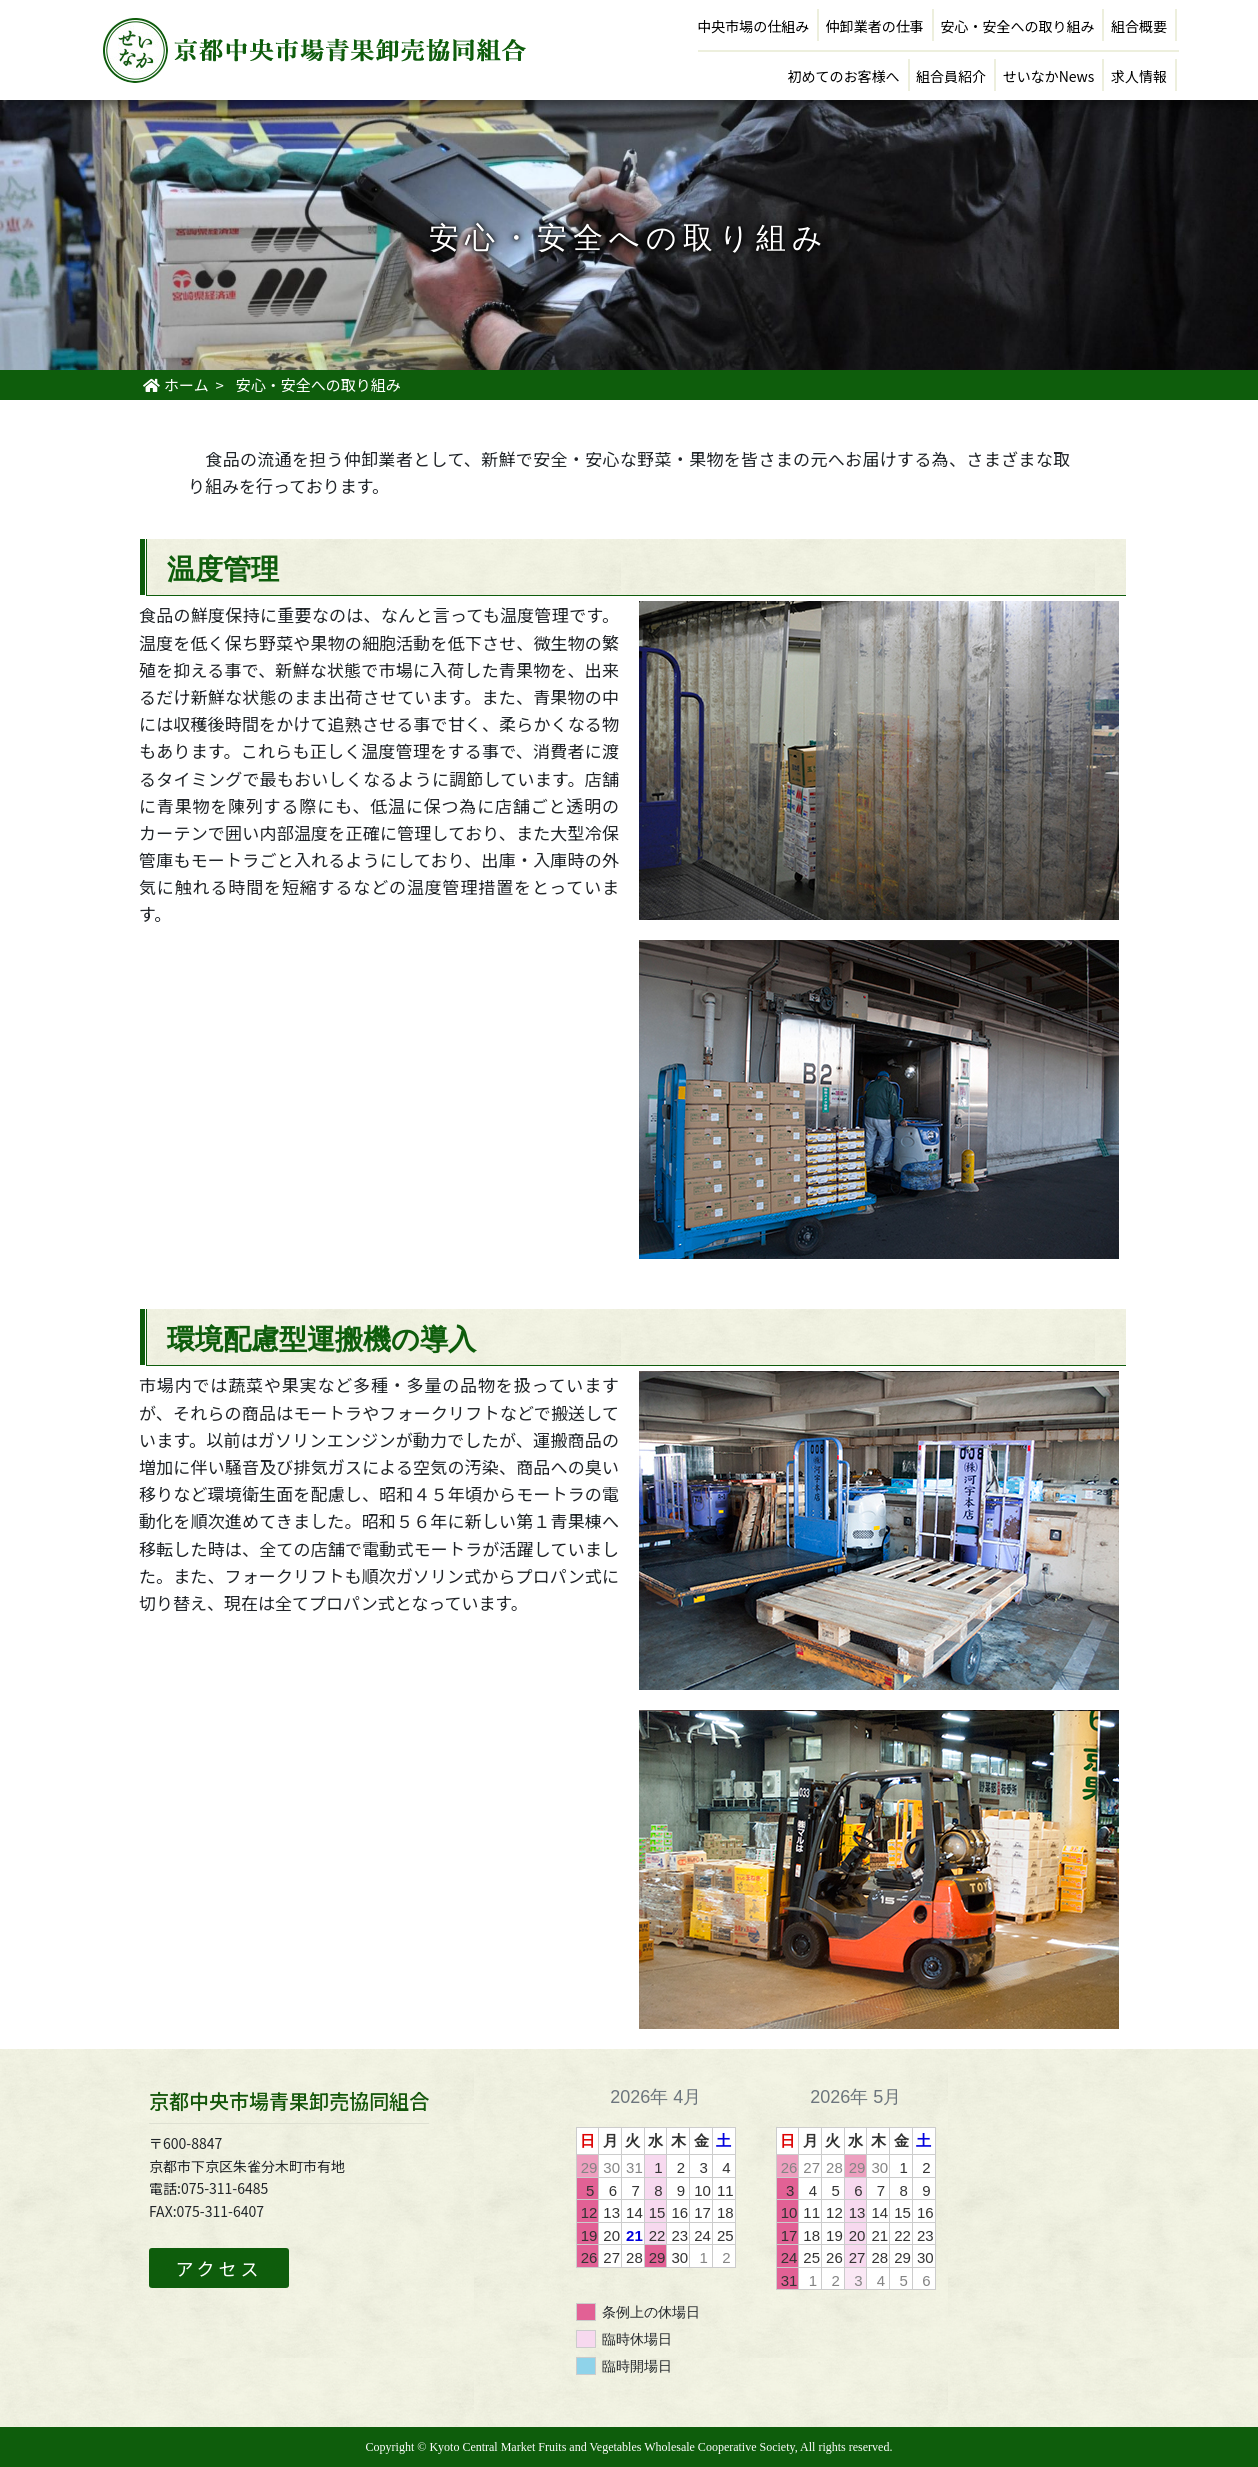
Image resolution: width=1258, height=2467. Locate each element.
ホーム (175, 384)
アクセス (218, 2268)
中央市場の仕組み (753, 26)
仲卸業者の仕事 (875, 26)
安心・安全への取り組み (1017, 26)
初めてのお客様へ (844, 76)
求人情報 (1139, 76)
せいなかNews (1049, 76)
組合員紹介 (951, 76)
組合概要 (1139, 26)
